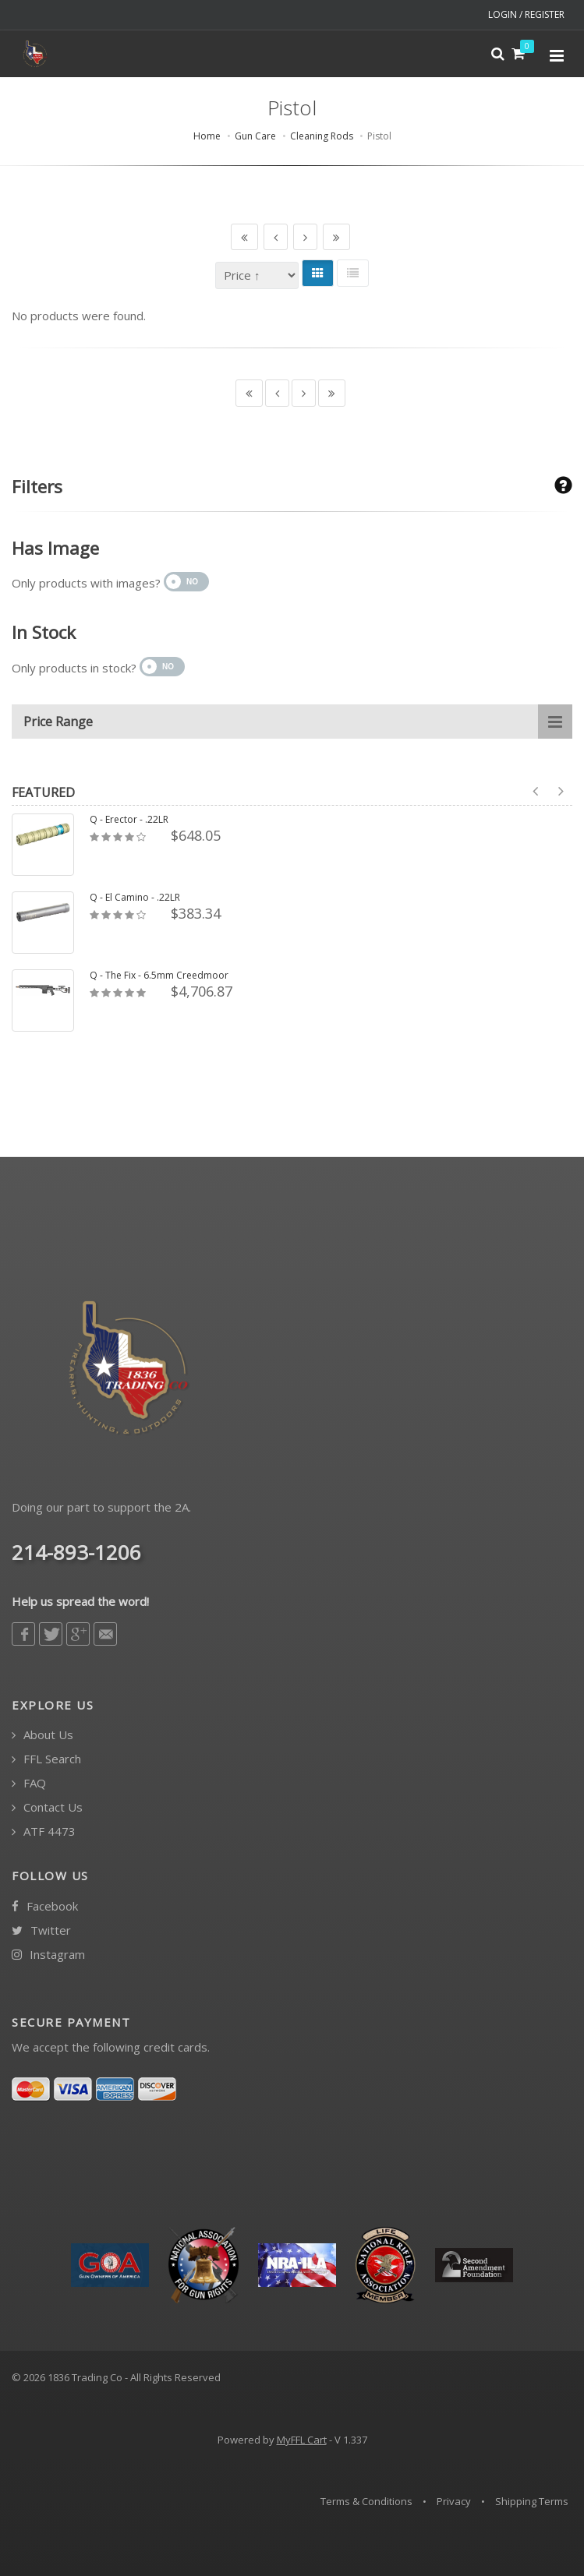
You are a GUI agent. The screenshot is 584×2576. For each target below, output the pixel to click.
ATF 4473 (44, 1831)
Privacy (454, 2501)
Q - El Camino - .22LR (135, 897)
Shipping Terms (531, 2501)
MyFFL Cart (302, 2440)
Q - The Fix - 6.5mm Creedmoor (159, 975)
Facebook (45, 1906)
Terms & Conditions (366, 2501)
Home (207, 136)
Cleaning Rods (321, 136)
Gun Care (255, 136)
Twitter (41, 1930)
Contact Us (47, 1807)
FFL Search (46, 1759)
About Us (42, 1734)
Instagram (48, 1954)
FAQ (29, 1783)
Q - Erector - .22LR (129, 819)
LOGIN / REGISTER (526, 14)
